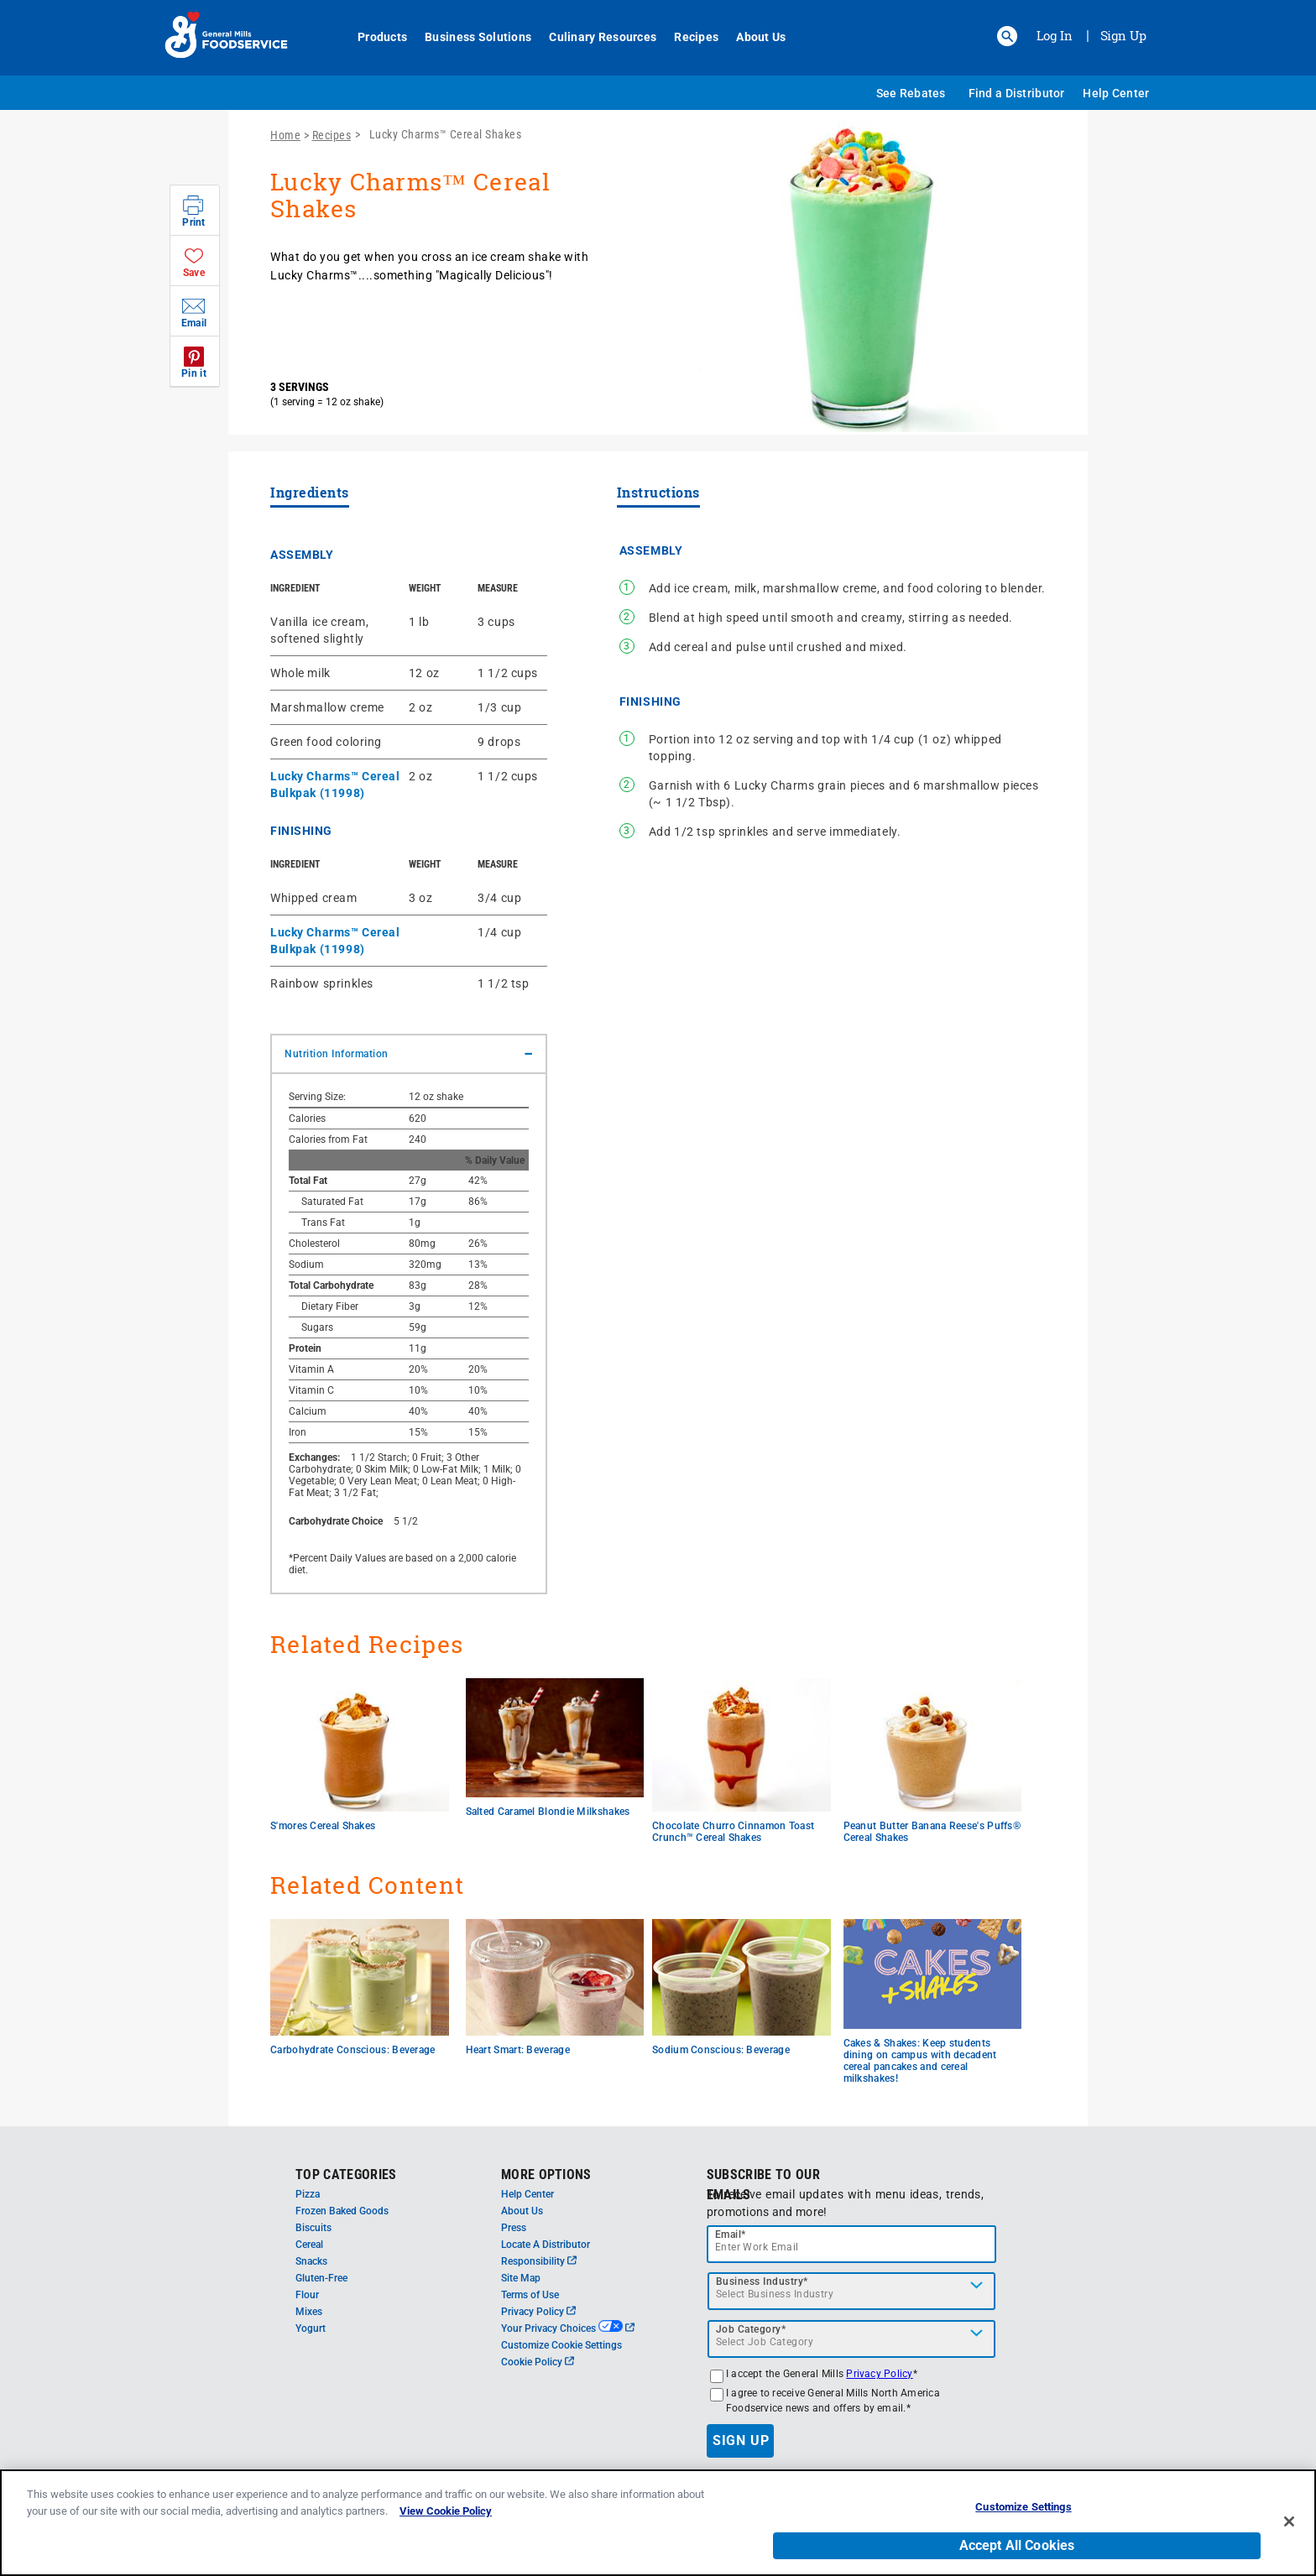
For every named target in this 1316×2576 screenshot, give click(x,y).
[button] (1007, 36)
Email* (730, 2234)
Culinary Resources (593, 37)
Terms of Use (530, 2295)
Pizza (307, 2194)
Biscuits (313, 2228)
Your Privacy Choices (567, 2328)
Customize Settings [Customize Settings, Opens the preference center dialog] (1023, 2520)
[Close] (1289, 2534)
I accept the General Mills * (821, 2374)
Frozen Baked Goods (342, 2211)
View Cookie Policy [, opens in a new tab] (446, 2523)
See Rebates (911, 93)
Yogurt (310, 2328)
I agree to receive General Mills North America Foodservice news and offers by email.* (833, 2400)
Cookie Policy (537, 2362)
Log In (1055, 35)
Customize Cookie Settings (561, 2345)
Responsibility (539, 2261)
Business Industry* (762, 2281)
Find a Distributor (1017, 93)
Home (285, 135)
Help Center (1116, 93)
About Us (751, 37)
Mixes (308, 2312)
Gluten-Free (321, 2278)
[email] (852, 2244)
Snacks (311, 2261)
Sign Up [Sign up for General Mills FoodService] (1123, 35)
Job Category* (751, 2329)
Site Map (520, 2278)
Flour (307, 2295)
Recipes (687, 37)
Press (513, 2228)
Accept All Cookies (1017, 2558)
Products (373, 37)
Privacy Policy (538, 2312)
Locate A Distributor (545, 2244)
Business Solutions (468, 37)
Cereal (309, 2244)
